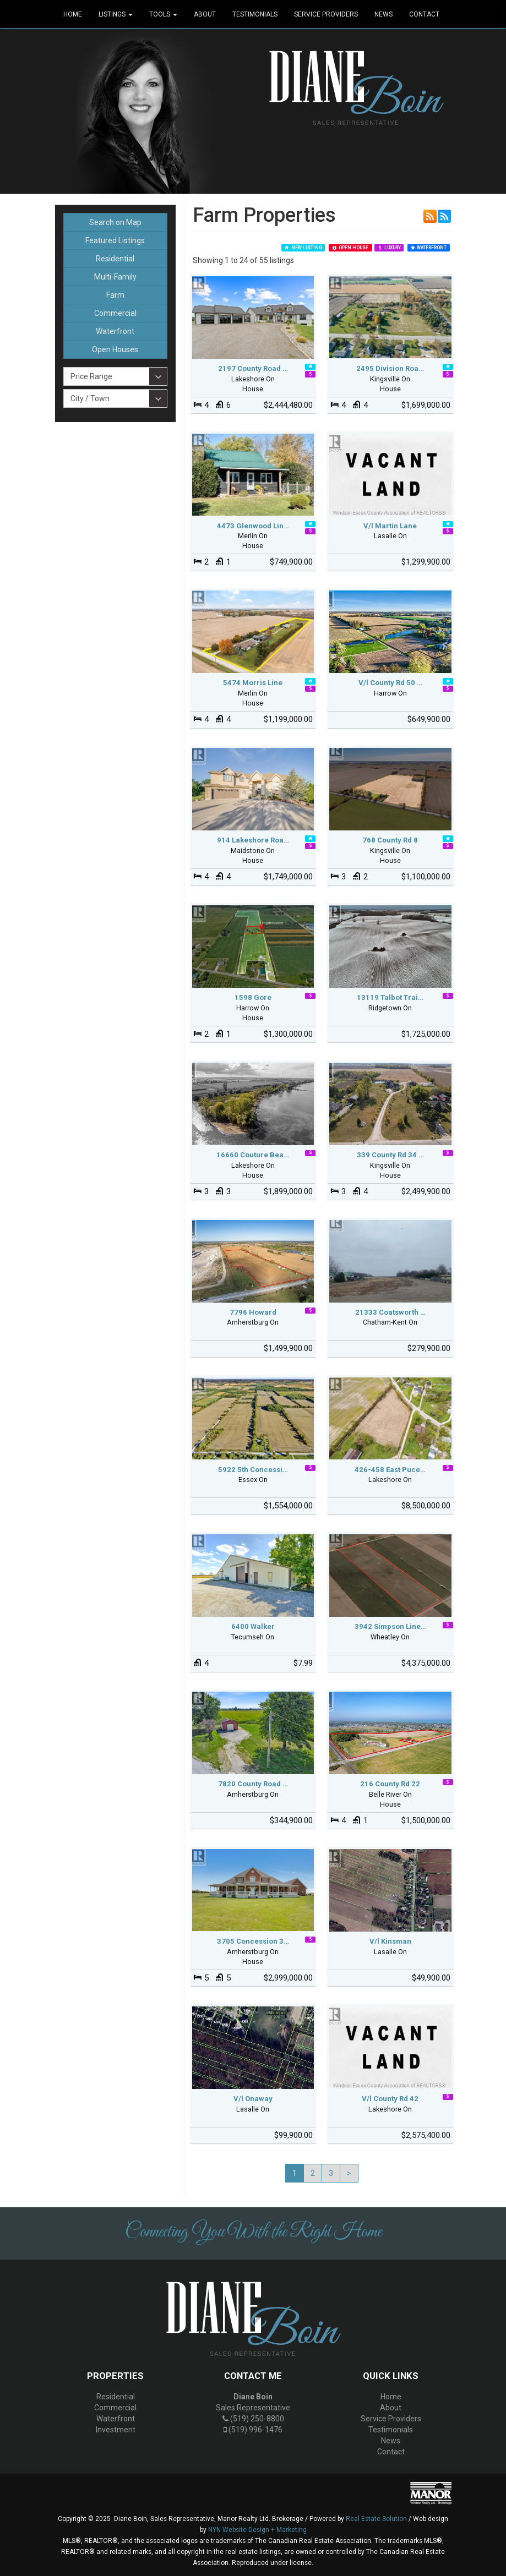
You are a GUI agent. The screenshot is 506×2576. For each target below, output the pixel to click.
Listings (116, 14)
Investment (115, 2429)
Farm (115, 295)
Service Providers (326, 14)
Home (72, 14)
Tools (163, 14)
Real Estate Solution (376, 2519)
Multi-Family (115, 276)
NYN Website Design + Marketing (257, 2530)
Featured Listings (115, 240)
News (383, 14)
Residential (115, 258)
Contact (424, 14)
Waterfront (115, 331)
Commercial (115, 313)
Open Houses (115, 349)
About (205, 14)
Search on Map (115, 222)
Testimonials (255, 14)
